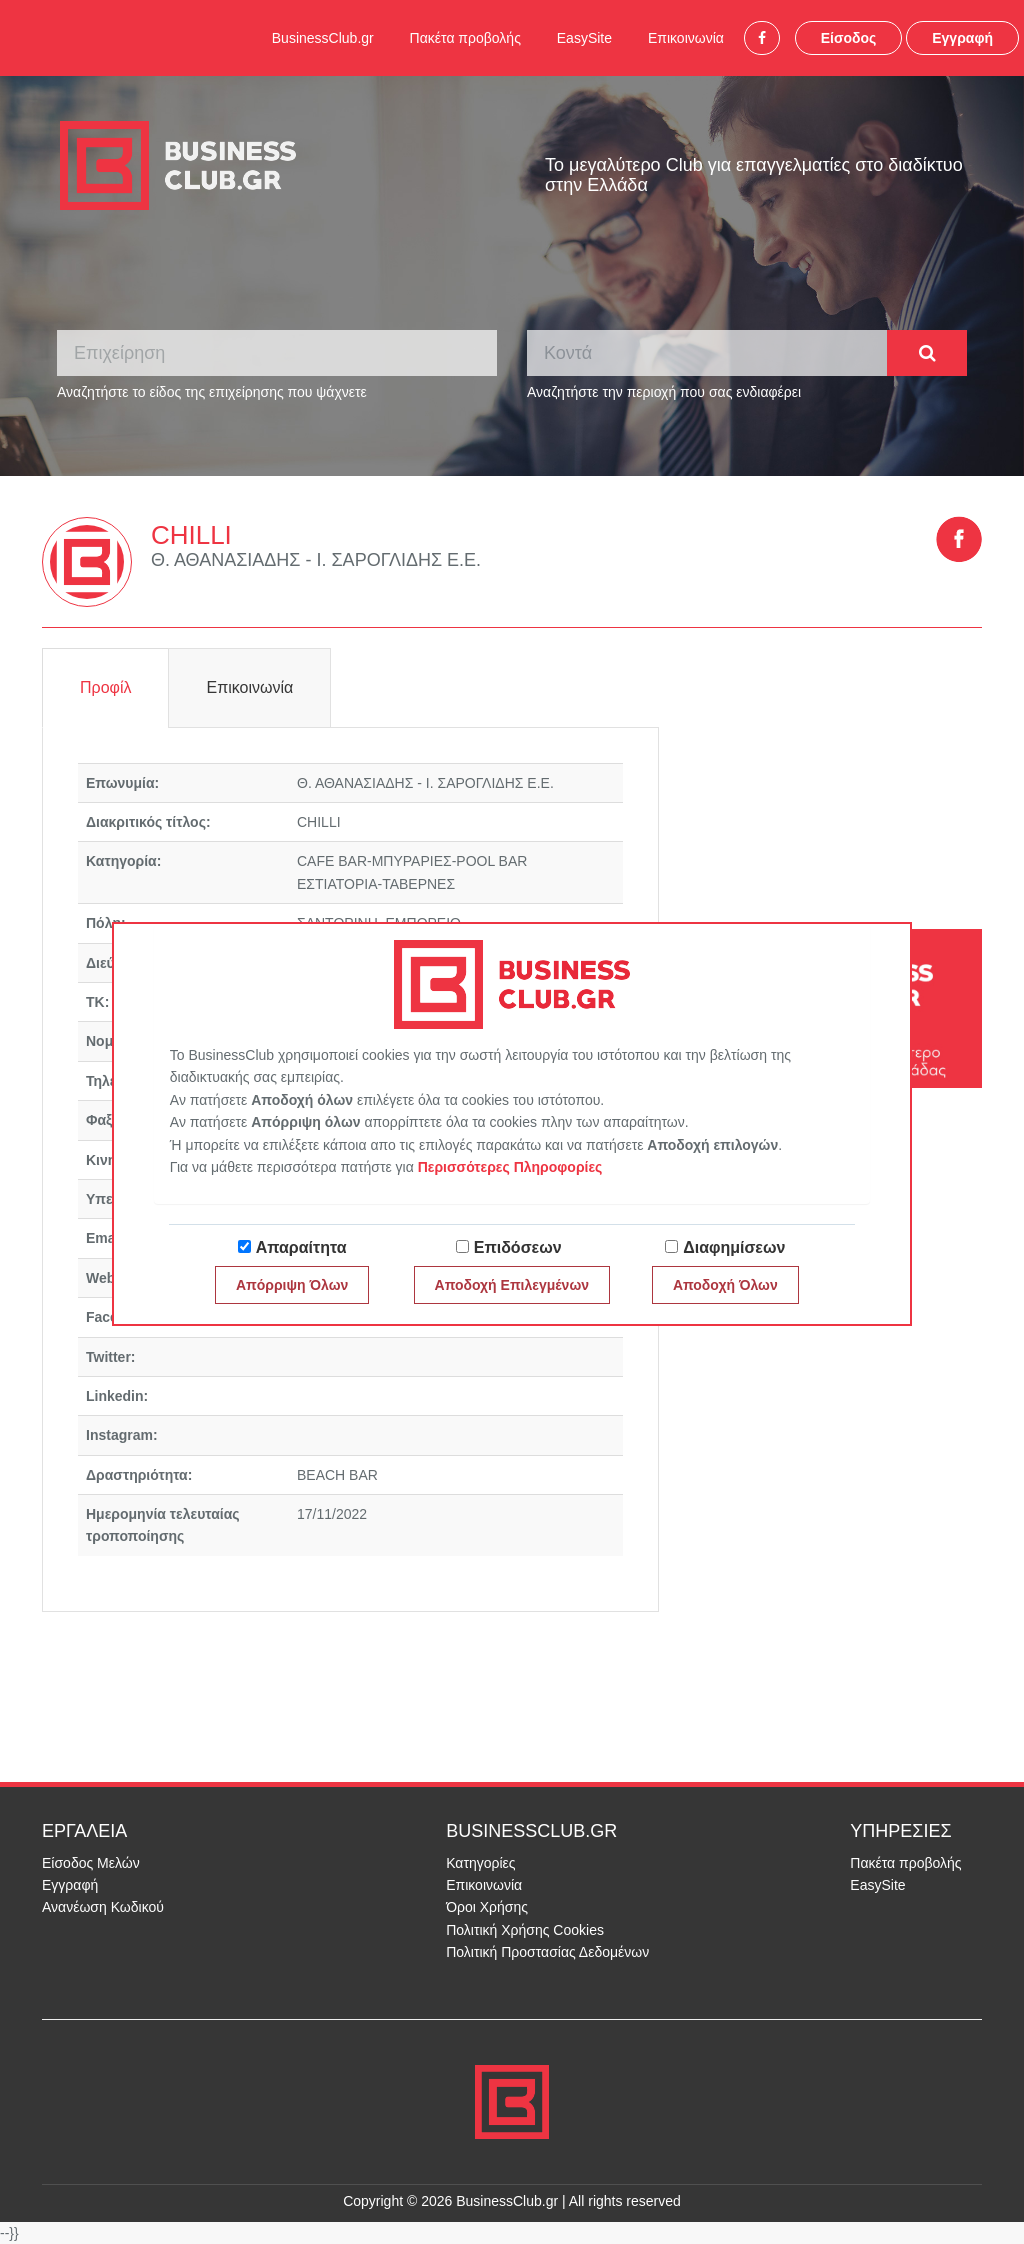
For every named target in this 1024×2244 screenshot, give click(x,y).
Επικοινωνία (686, 38)
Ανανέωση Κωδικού (103, 1907)
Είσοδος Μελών (91, 1863)
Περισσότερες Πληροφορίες (510, 1167)
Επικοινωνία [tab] (249, 687)
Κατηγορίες (480, 1863)
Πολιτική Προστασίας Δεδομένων (547, 1952)
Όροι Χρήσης (487, 1907)
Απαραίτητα (301, 1247)
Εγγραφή (962, 38)
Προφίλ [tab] (105, 687)
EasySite (584, 38)
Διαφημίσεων (734, 1247)
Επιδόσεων (518, 1247)
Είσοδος (849, 38)
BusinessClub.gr (323, 38)
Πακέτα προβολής (465, 38)
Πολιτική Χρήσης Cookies (525, 1930)
